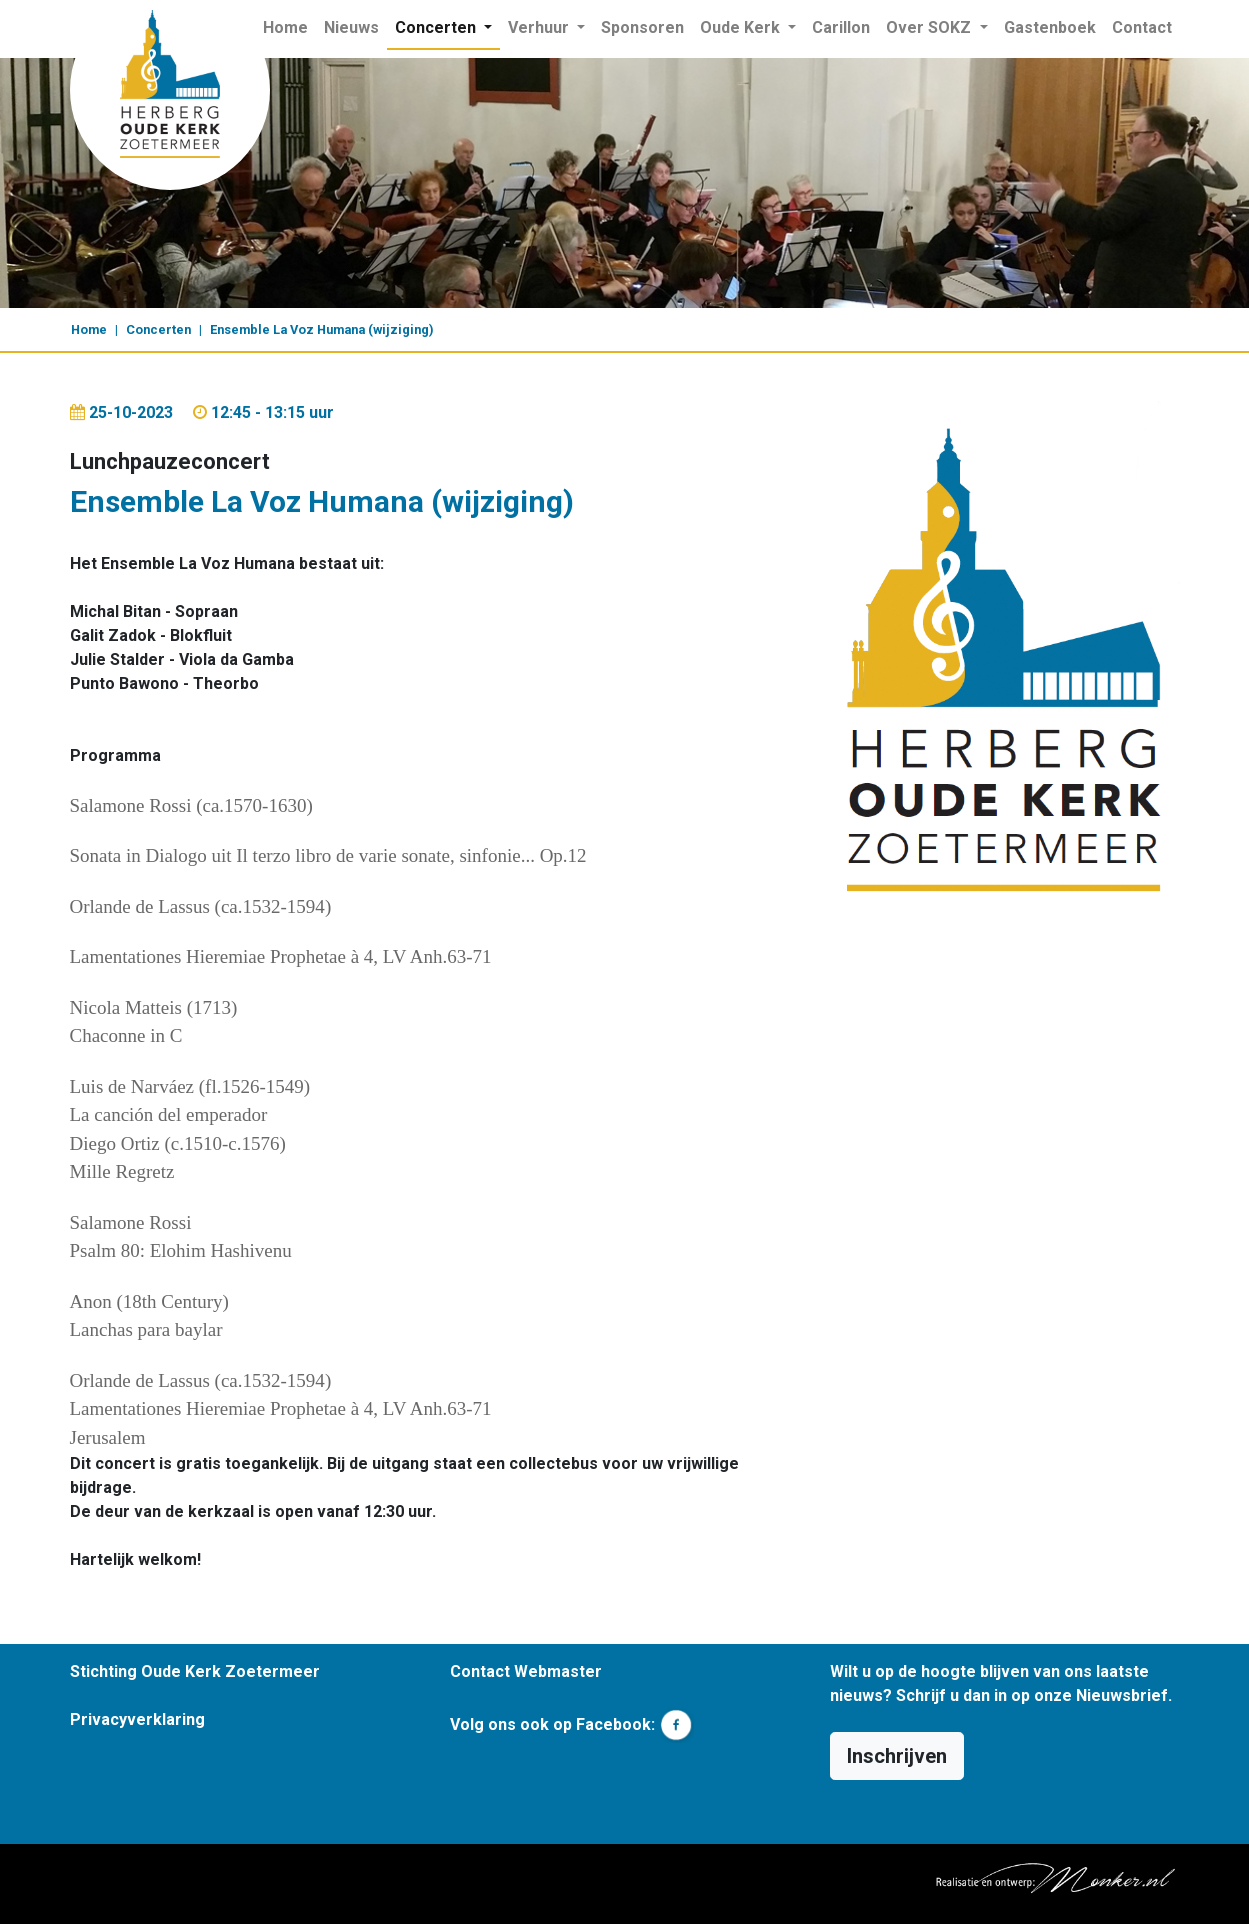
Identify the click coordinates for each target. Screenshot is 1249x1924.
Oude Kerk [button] (742, 27)
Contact (1142, 27)
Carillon (841, 27)
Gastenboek (1050, 27)
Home (289, 26)
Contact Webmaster (526, 1671)
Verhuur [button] (540, 27)
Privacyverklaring (137, 1719)
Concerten (158, 329)
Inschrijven (897, 1756)
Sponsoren (642, 27)
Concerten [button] (437, 27)
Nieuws (351, 27)
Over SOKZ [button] (930, 27)
